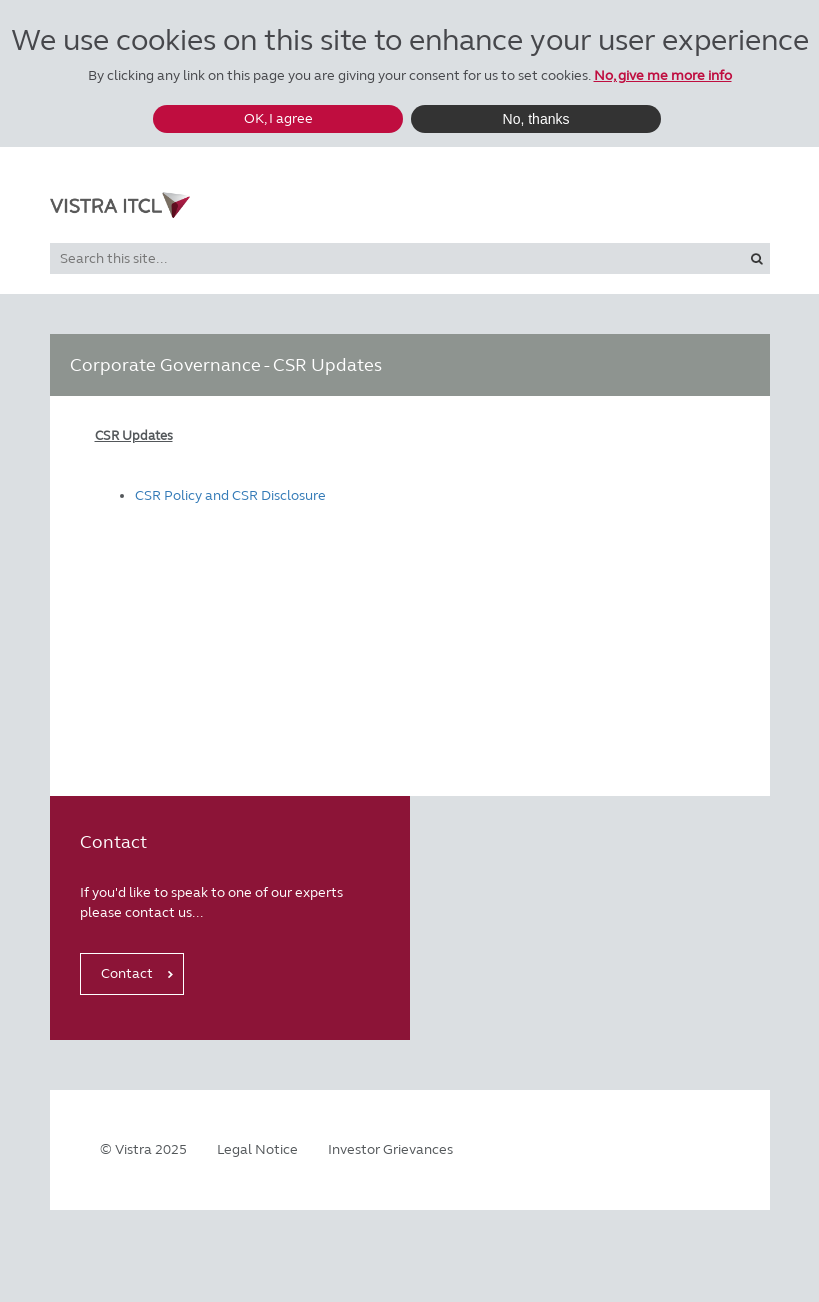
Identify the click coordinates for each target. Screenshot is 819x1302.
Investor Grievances (390, 1149)
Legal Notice (257, 1149)
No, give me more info (663, 75)
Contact (127, 973)
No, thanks (536, 119)
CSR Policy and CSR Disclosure (230, 495)
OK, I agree (278, 118)
